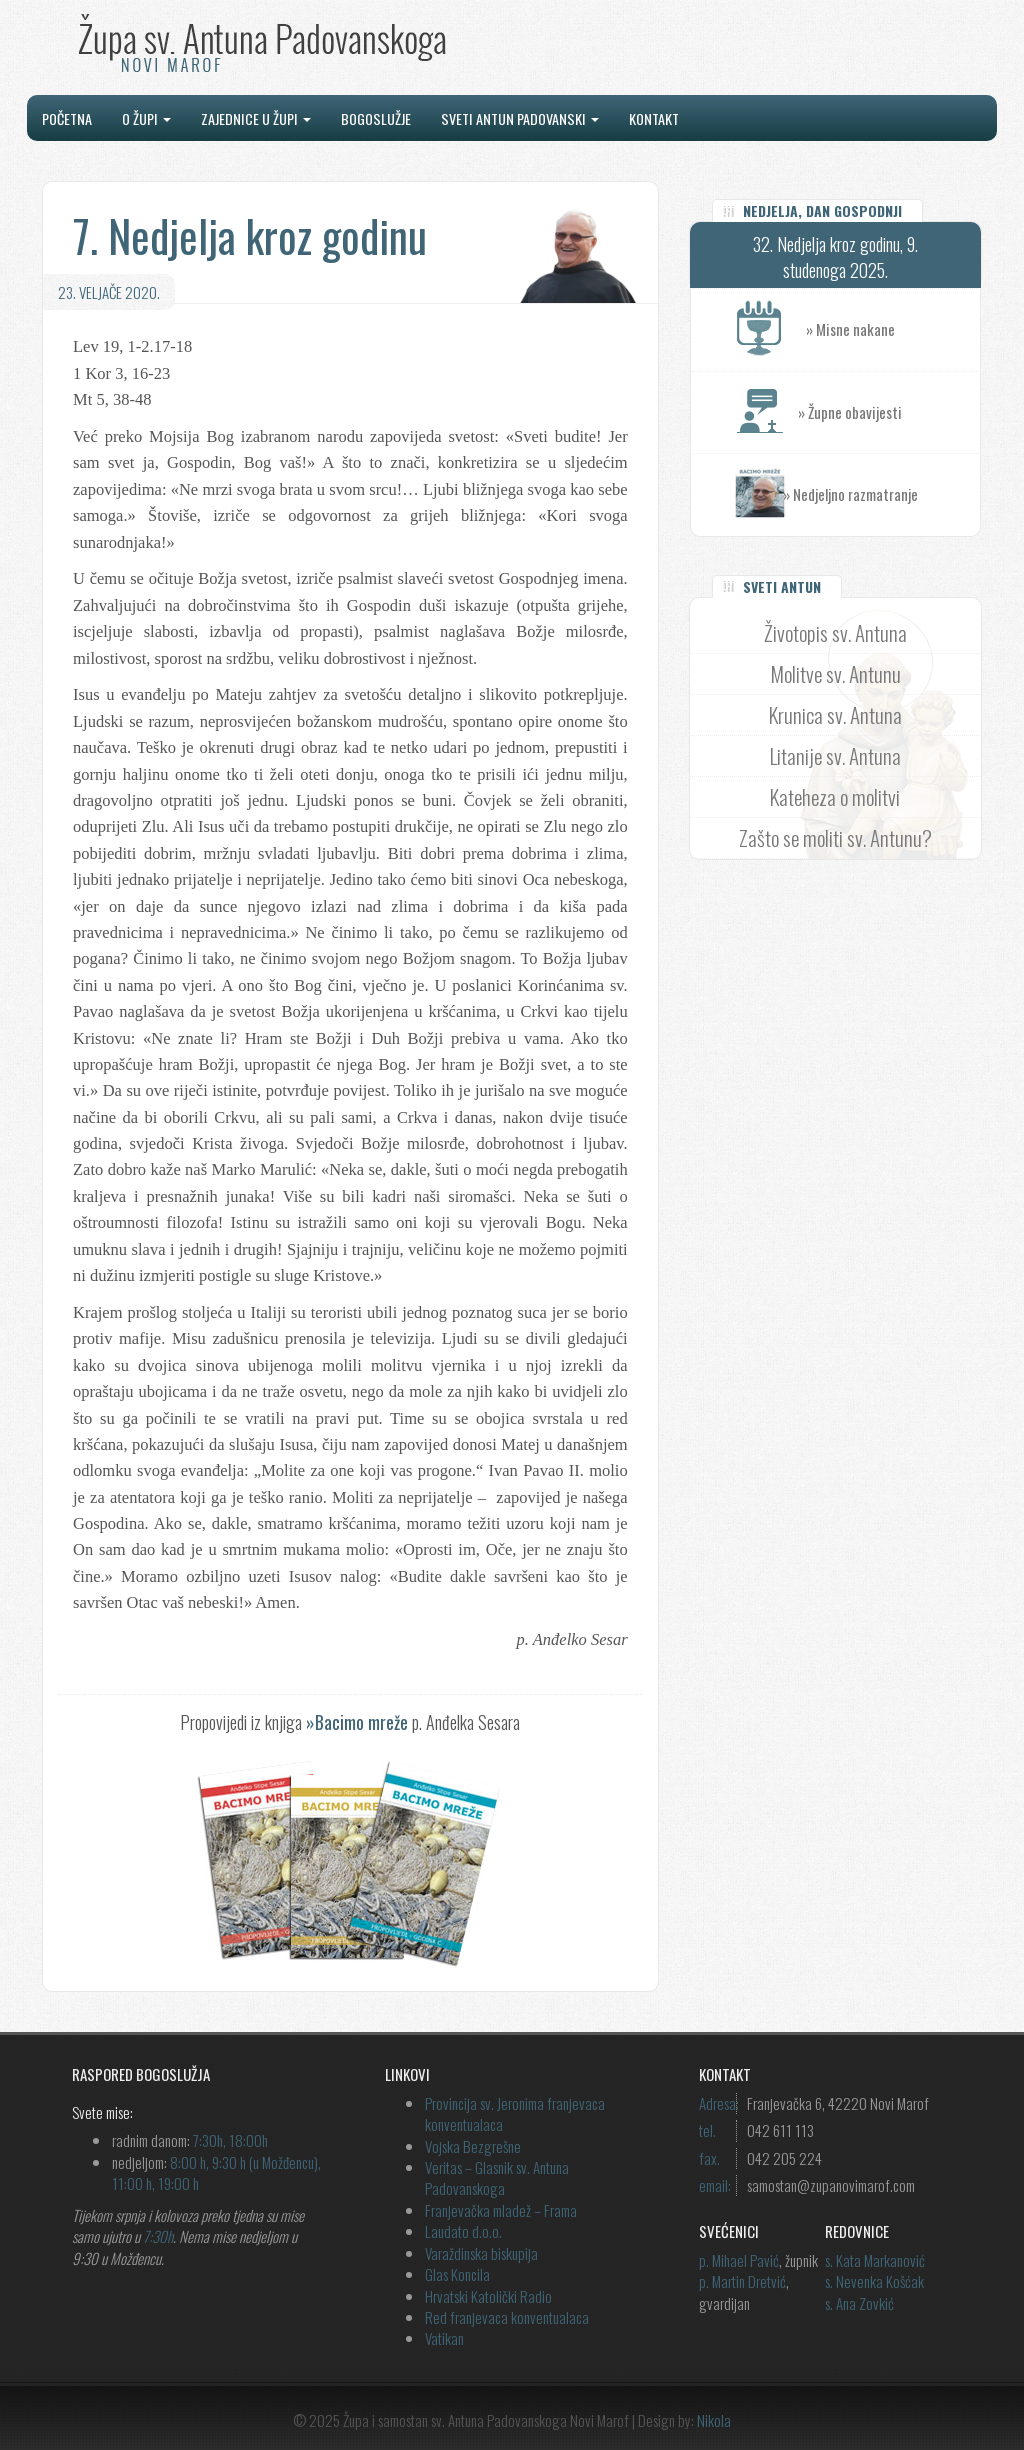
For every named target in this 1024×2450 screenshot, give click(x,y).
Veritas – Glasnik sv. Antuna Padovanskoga (497, 2177)
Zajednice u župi (256, 118)
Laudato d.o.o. (463, 2231)
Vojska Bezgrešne (473, 2146)
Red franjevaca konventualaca (507, 2317)
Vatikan (444, 2338)
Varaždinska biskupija (481, 2253)
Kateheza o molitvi (835, 796)
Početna (67, 118)
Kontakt (654, 118)
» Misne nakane (893, 329)
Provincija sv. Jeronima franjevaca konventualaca (515, 2113)
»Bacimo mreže (357, 1722)
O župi (146, 118)
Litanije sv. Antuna (835, 755)
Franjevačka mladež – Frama (501, 2210)
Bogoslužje (376, 118)
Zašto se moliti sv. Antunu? (835, 837)
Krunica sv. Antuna (835, 714)
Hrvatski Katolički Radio (488, 2296)
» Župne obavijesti (889, 412)
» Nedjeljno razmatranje (850, 494)
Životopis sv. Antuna (835, 632)
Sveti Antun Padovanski (520, 118)
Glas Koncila (457, 2274)
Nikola (714, 2420)
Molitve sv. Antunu (835, 673)
